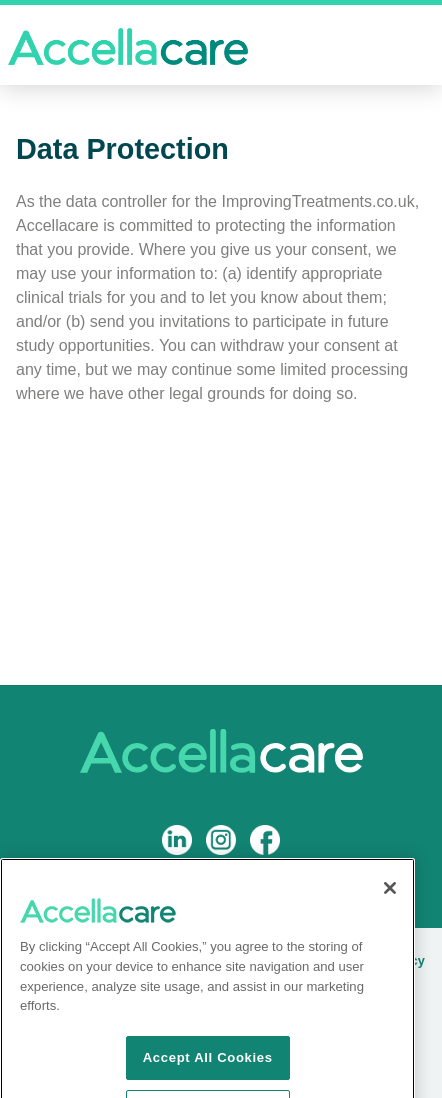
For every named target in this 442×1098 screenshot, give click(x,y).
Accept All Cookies (208, 1070)
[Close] (390, 902)
